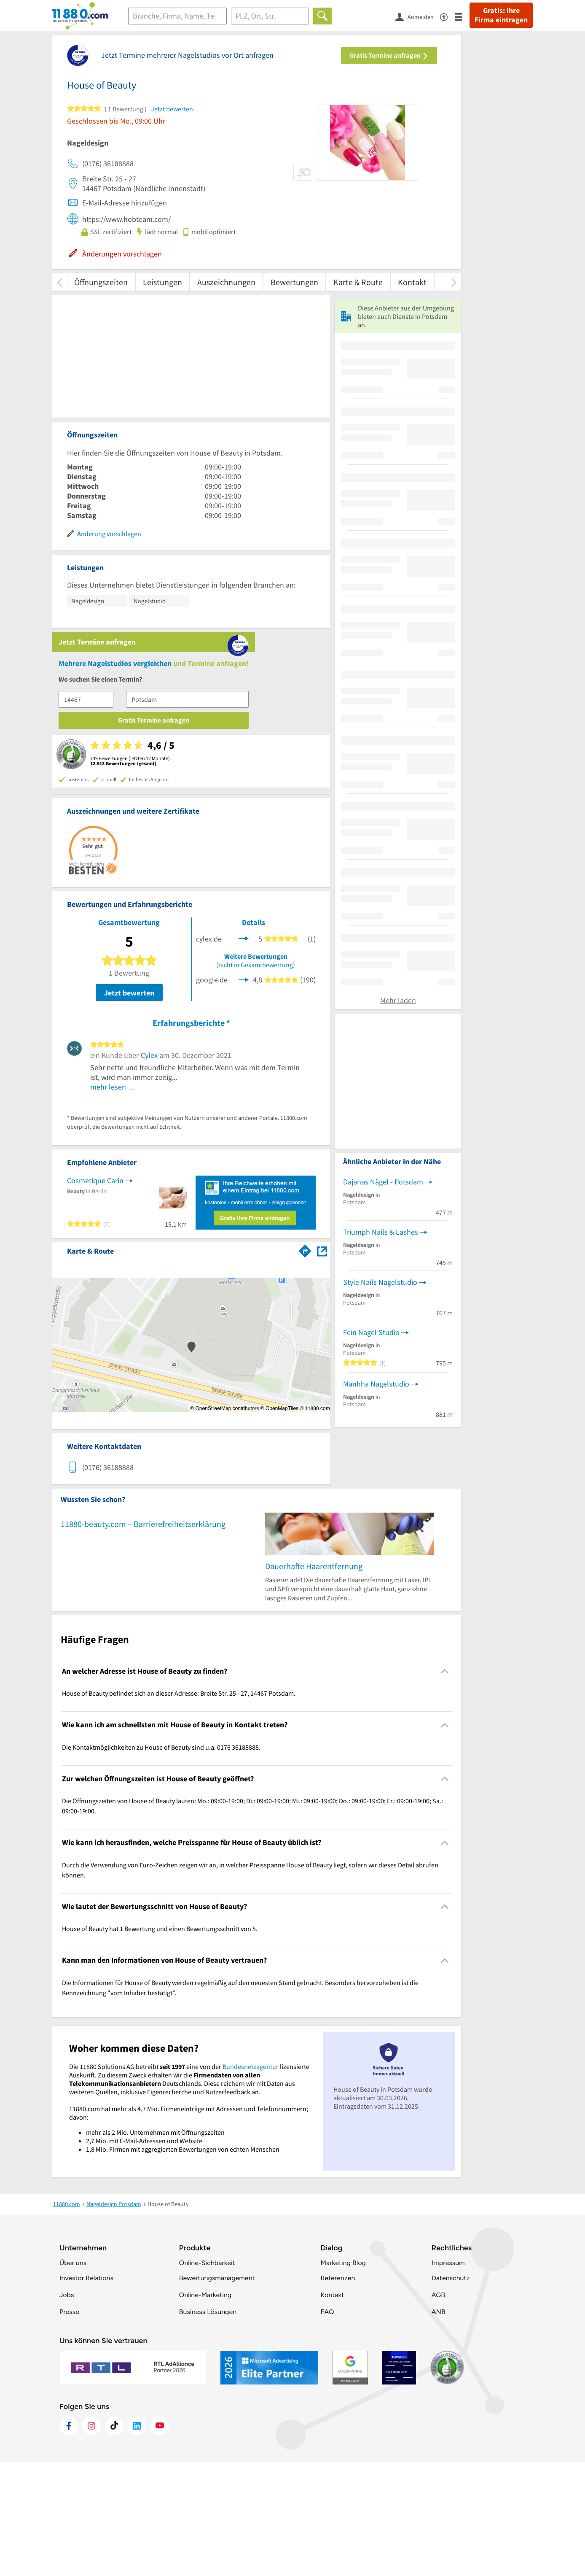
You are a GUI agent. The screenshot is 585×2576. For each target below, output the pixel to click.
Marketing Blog (342, 2377)
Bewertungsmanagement (217, 2392)
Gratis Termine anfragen (389, 55)
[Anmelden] (417, 16)
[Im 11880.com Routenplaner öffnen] (305, 1084)
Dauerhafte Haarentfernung (313, 1679)
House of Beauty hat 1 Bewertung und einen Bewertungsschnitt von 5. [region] (160, 2042)
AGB (438, 2409)
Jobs (66, 2409)
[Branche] (177, 16)
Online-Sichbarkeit (207, 2377)
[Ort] (270, 16)
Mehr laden (398, 1171)
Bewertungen (294, 282)
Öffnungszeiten (101, 282)
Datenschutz (451, 2392)
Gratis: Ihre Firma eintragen (501, 15)
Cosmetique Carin (95, 1015)
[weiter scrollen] (453, 282)
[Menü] (462, 16)
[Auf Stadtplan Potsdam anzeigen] (322, 1085)
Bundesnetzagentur (251, 2180)
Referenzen (337, 2392)
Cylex (149, 889)
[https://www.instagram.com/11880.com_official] (91, 2539)
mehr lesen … (112, 921)
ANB (438, 2426)
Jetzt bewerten (129, 827)
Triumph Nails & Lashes (380, 1403)
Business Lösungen (207, 2426)
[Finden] (322, 16)
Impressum (448, 2377)
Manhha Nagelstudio (376, 1555)
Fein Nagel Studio (371, 1503)
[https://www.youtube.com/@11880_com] (159, 2539)
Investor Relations (86, 2392)
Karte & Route (358, 282)
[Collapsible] (445, 1785)
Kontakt (412, 282)
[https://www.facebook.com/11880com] (68, 2539)
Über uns (72, 2377)
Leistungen (162, 282)
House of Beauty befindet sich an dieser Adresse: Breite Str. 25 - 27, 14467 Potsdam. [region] (178, 1807)
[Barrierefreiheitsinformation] (447, 16)
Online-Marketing (205, 2409)
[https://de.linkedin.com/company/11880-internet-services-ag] (137, 2539)
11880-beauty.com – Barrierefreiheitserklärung (143, 1637)
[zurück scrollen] (59, 282)
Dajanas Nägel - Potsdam (383, 1352)
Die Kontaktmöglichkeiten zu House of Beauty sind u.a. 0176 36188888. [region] (161, 1860)
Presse (69, 2426)
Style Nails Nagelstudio (380, 1453)
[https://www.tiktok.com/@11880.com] (114, 2539)
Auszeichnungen (226, 282)
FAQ (327, 2426)
